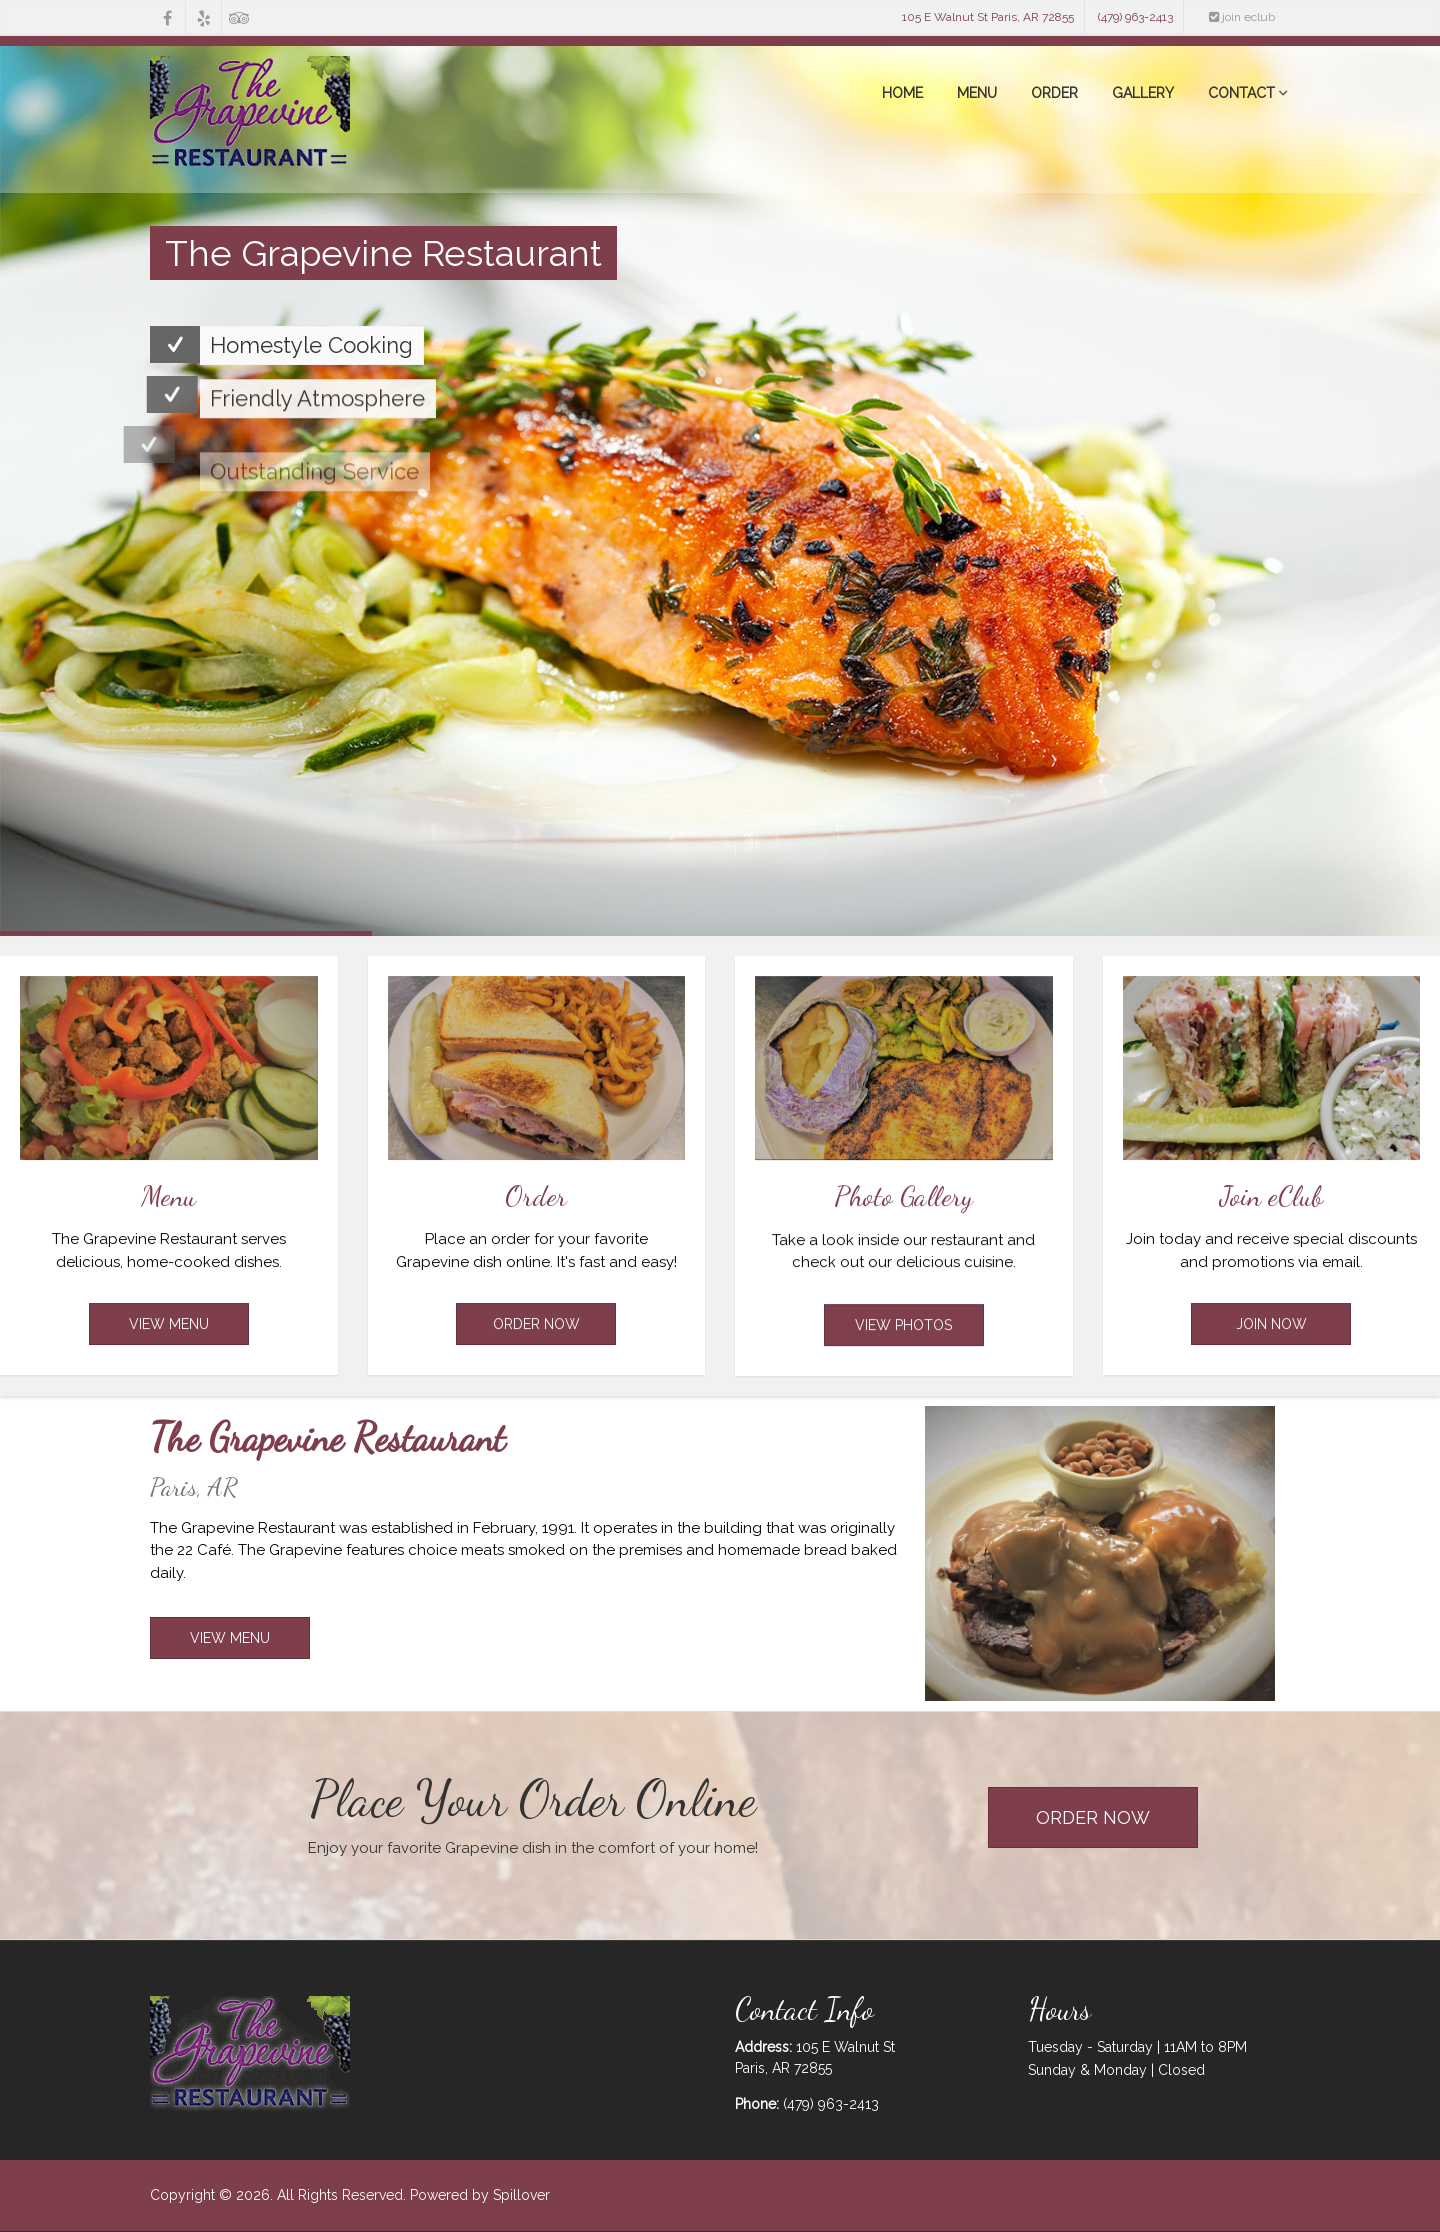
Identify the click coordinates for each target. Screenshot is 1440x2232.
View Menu (169, 1344)
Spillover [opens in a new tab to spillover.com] (521, 2195)
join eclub (1242, 17)
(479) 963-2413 (1135, 17)
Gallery (1143, 93)
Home (902, 93)
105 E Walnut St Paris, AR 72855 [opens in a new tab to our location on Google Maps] (988, 17)
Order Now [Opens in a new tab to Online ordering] (1093, 1817)
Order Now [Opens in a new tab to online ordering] (536, 1344)
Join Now (1271, 1344)
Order (1054, 93)
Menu (977, 93)
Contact (1241, 93)
